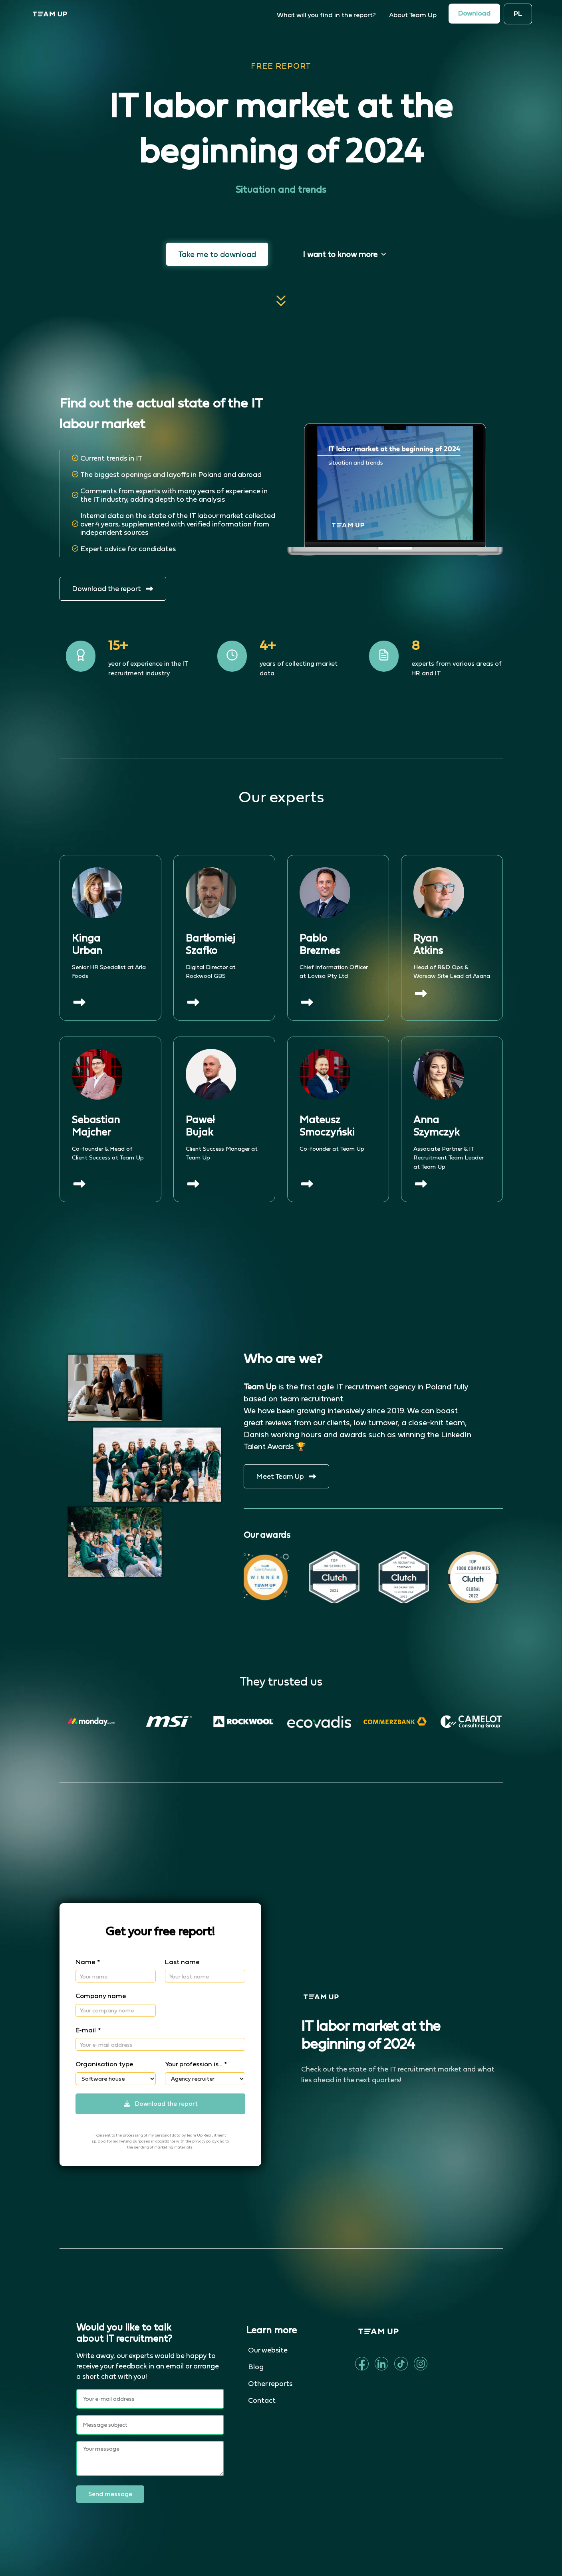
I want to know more (345, 254)
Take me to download (217, 254)
